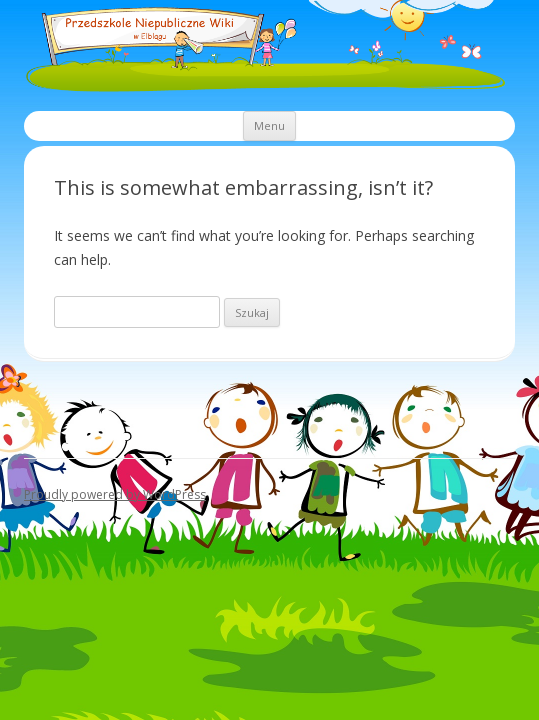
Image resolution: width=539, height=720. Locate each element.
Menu (269, 125)
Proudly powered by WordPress (115, 494)
